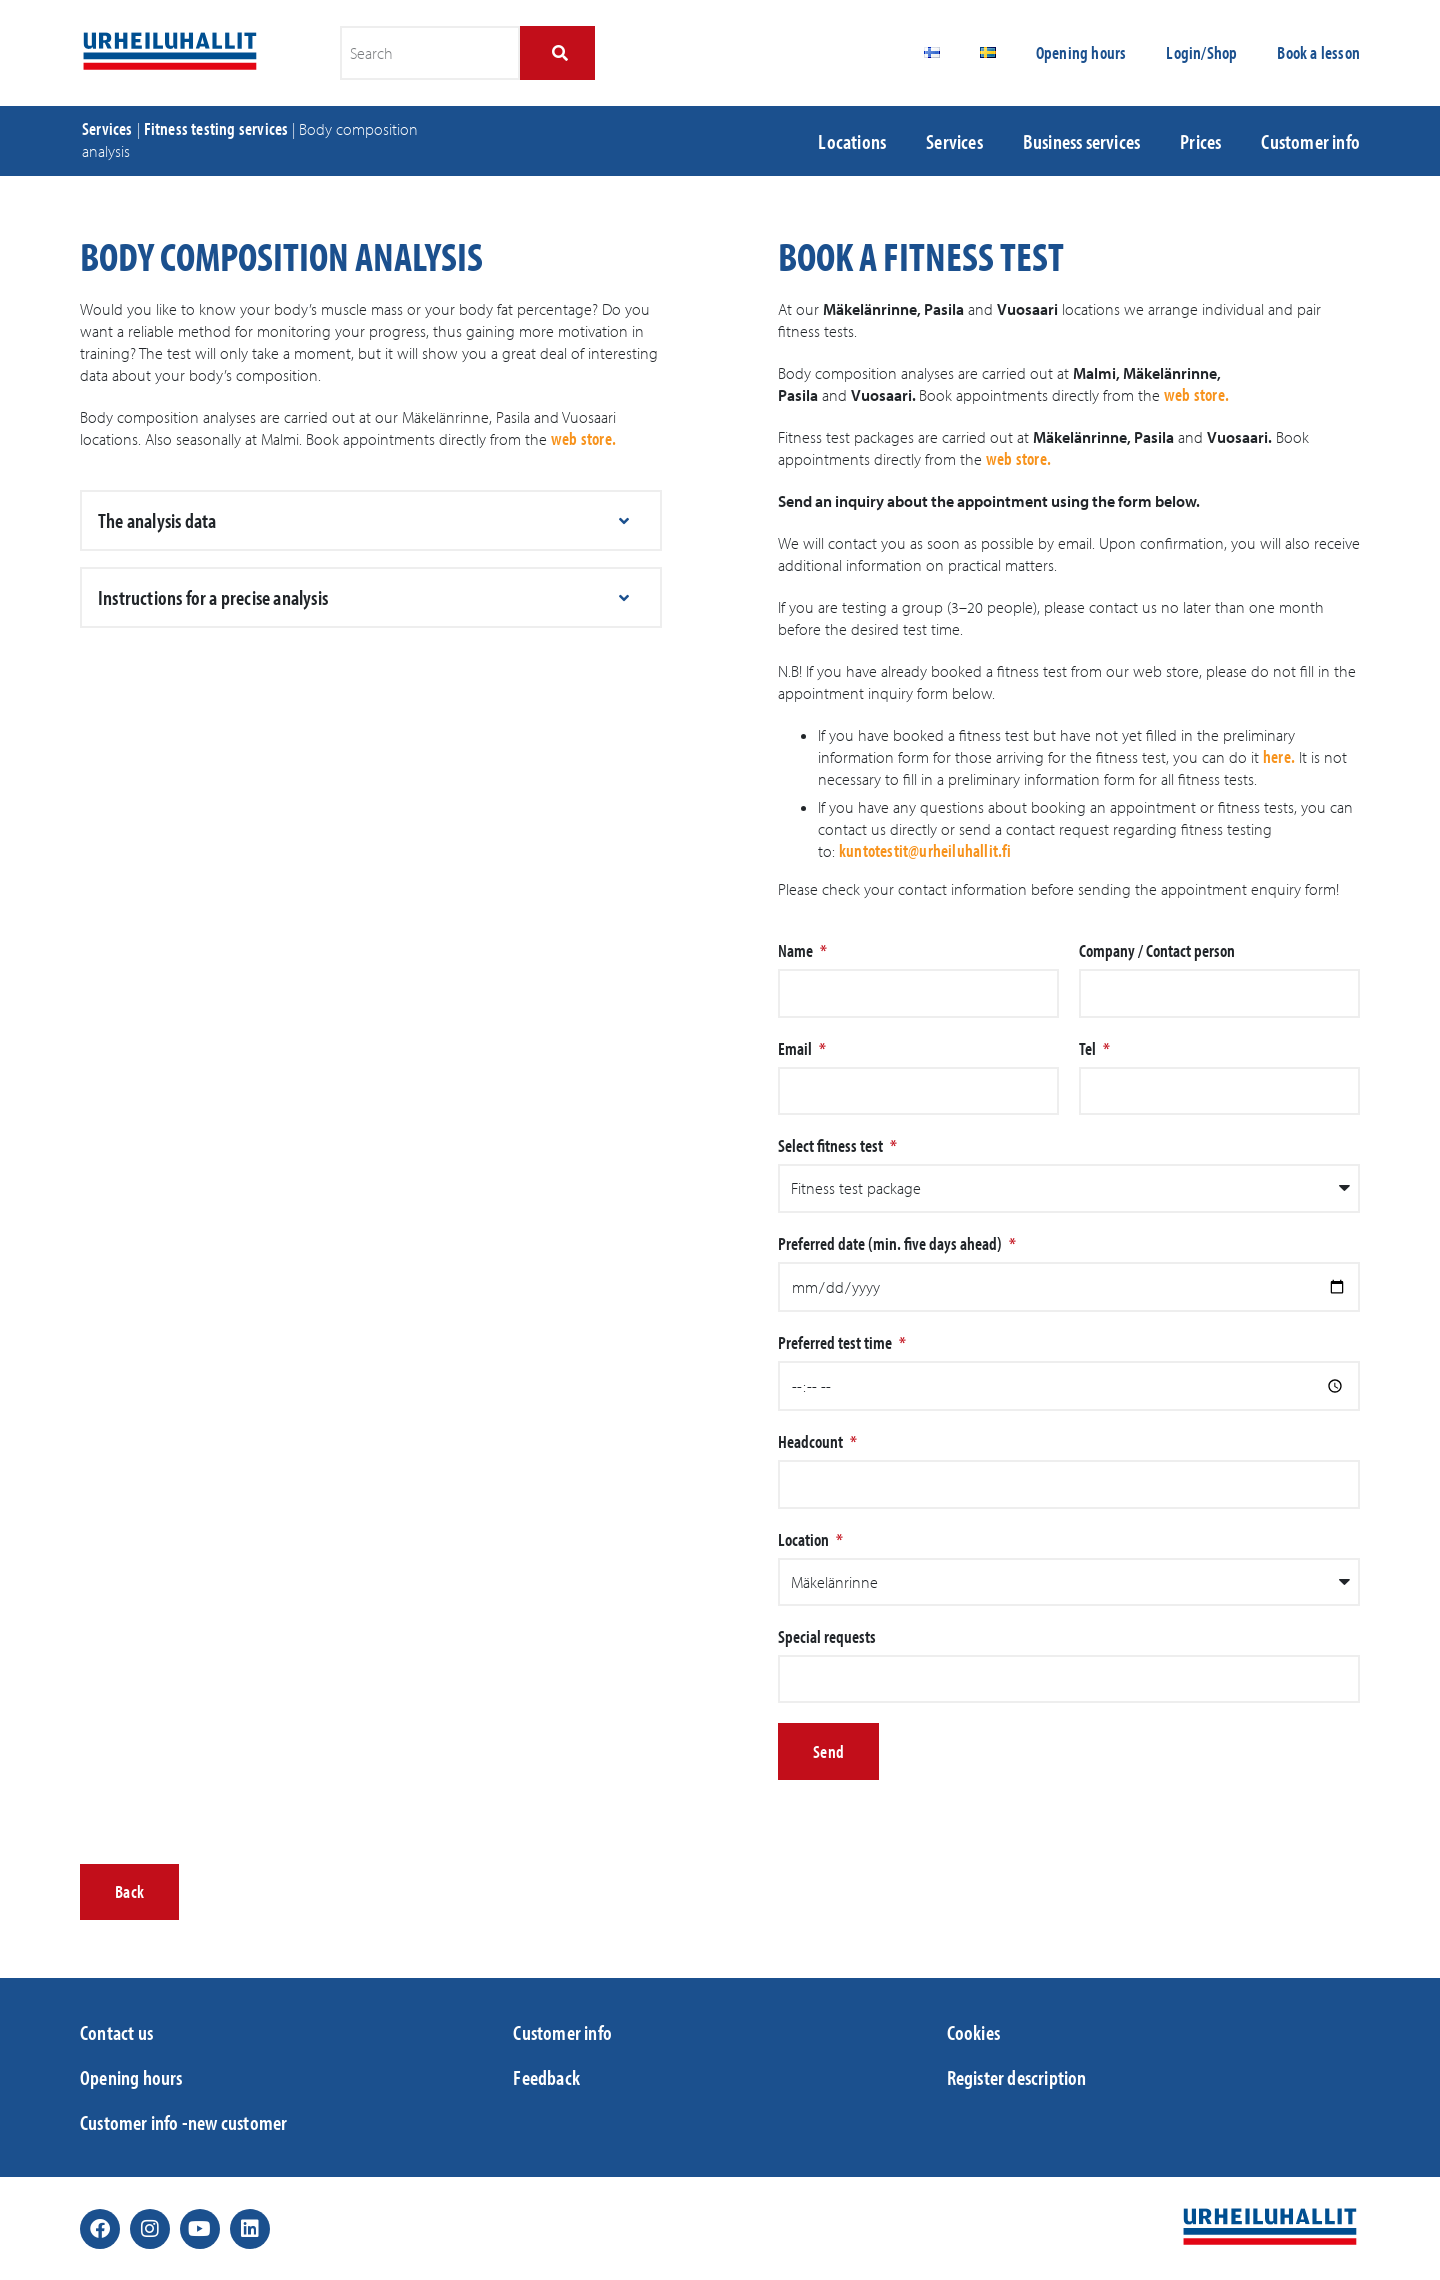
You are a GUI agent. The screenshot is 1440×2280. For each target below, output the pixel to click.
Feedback (546, 2077)
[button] (371, 520)
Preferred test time (836, 1343)
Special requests (827, 1637)
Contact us (116, 2032)
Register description (1017, 2077)
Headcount (812, 1442)
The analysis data (157, 520)
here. (1279, 756)
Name (797, 951)
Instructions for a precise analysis (213, 597)
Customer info (1310, 141)
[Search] (557, 53)
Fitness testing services (216, 128)
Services (107, 128)
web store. (583, 438)
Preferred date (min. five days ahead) (891, 1244)
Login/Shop (1201, 52)
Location (805, 1540)
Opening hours (1081, 52)
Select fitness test (832, 1146)
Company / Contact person (1157, 951)
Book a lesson (1318, 52)
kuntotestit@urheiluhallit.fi (925, 850)
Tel (1089, 1049)
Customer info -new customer (183, 2122)
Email (796, 1049)
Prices (1200, 141)
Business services (1081, 141)
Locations (852, 141)
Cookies (973, 2032)
